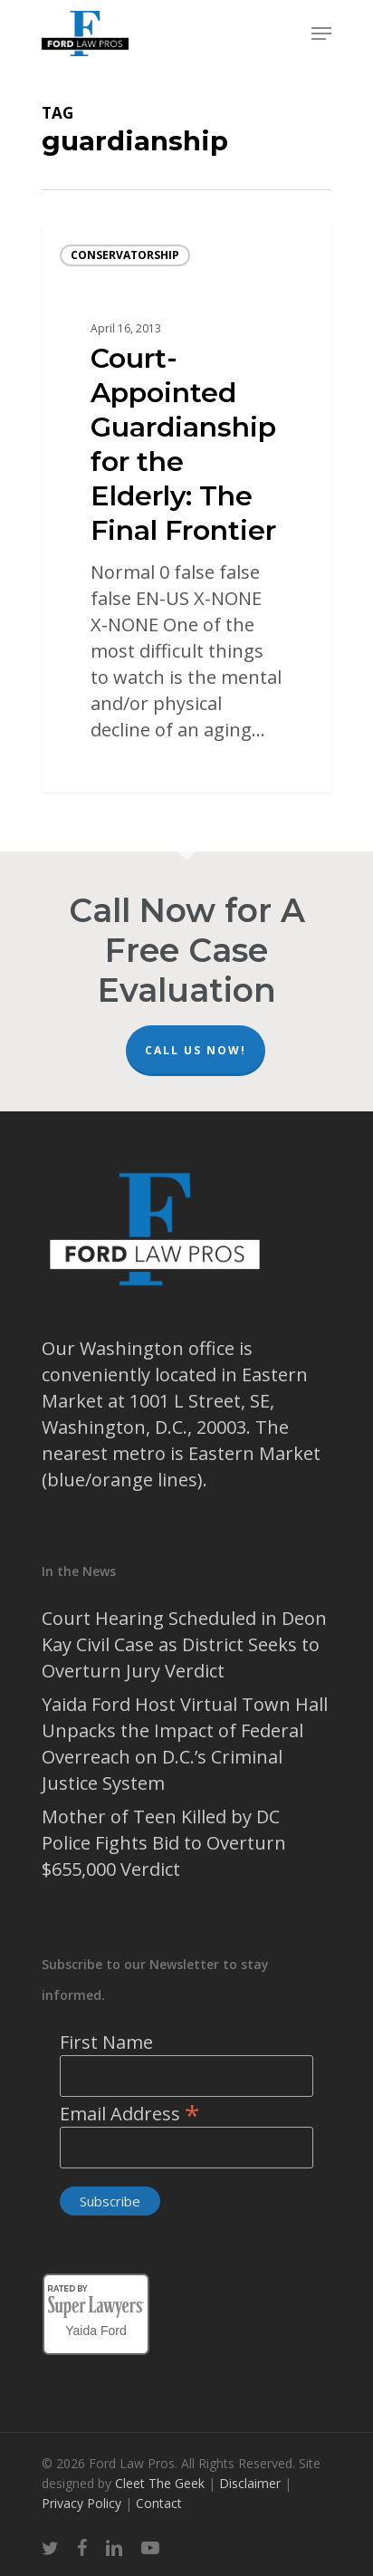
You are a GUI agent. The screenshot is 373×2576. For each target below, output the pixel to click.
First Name (106, 2042)
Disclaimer (251, 2483)
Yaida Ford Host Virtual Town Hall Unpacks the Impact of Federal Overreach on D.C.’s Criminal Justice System (185, 1743)
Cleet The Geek (160, 2483)
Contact (159, 2503)
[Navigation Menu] (321, 33)
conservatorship (125, 255)
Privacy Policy (83, 2503)
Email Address (130, 2113)
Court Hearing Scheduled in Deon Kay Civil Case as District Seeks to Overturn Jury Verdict (184, 1644)
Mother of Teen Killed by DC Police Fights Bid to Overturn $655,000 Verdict (164, 1842)
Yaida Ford (95, 2327)
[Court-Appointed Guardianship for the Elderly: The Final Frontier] (186, 509)
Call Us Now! (195, 1050)
